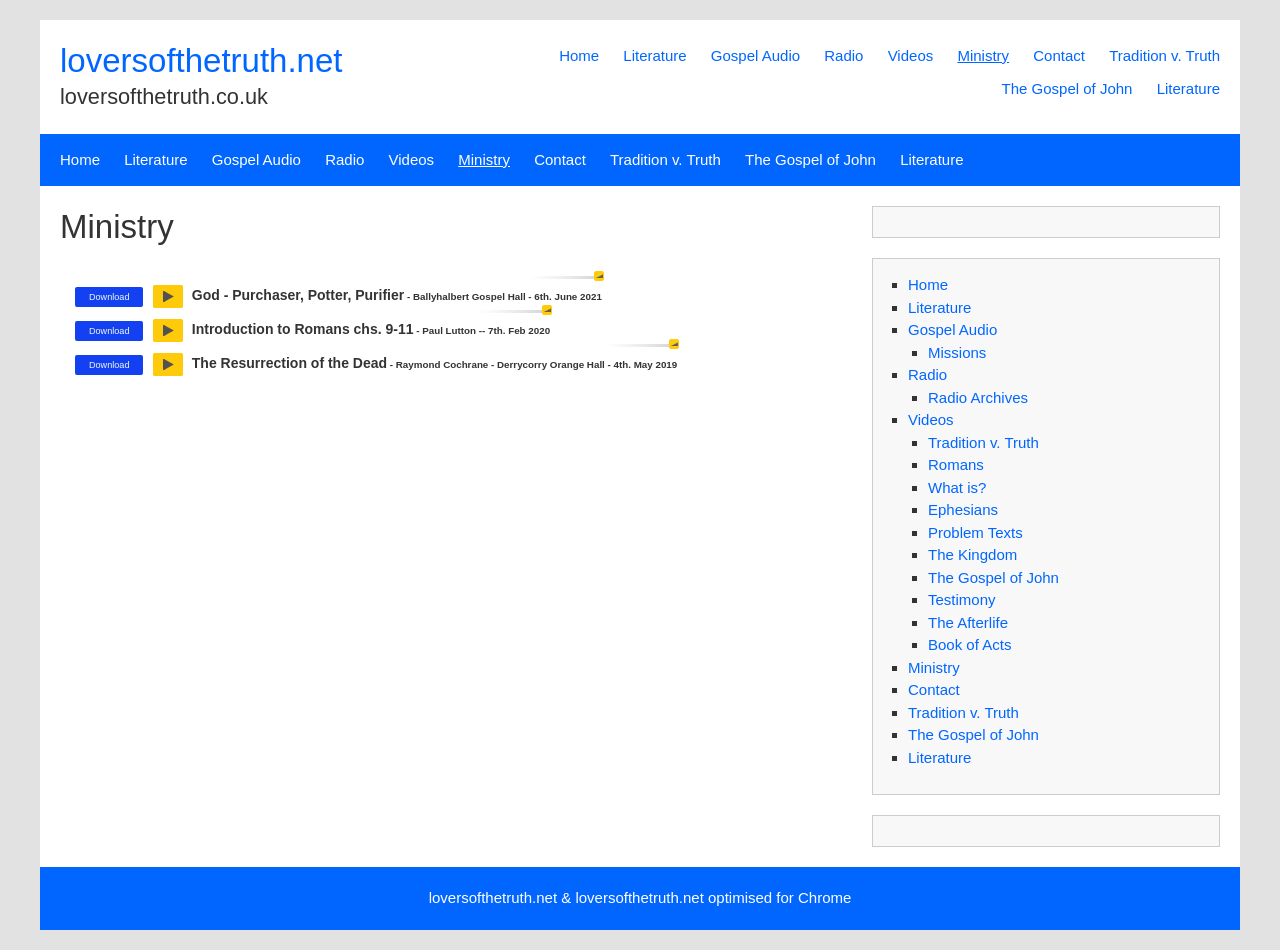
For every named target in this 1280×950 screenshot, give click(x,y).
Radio (843, 55)
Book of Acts (969, 644)
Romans (956, 464)
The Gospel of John (1067, 88)
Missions (957, 352)
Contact (1059, 55)
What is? (957, 487)
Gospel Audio (755, 55)
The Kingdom (972, 554)
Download (109, 297)
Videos (911, 55)
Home (579, 55)
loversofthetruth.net (201, 60)
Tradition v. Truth (1164, 55)
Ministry (983, 55)
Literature (654, 55)
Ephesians (963, 509)
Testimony (962, 599)
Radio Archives (978, 397)
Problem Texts (975, 532)
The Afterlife (968, 622)
